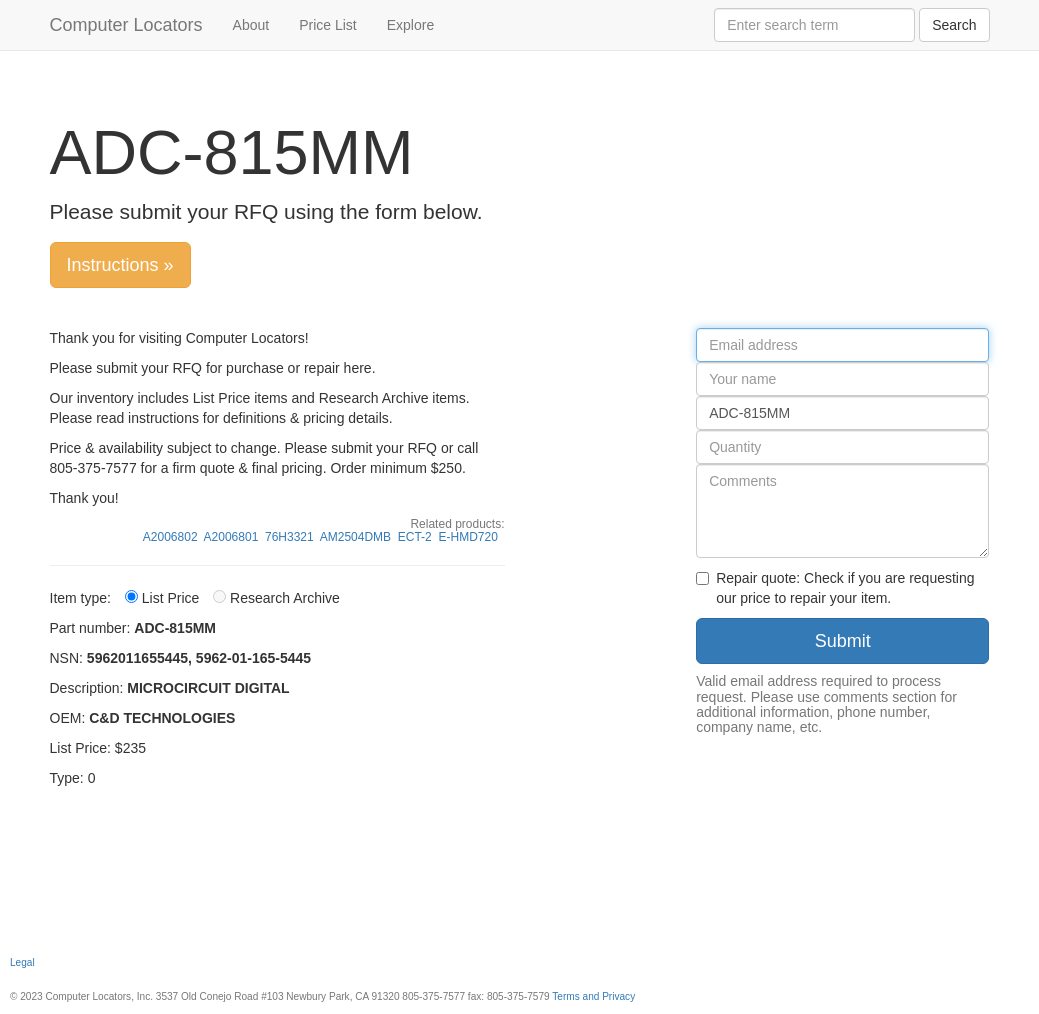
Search (954, 25)
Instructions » (120, 265)
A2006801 (231, 537)
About (251, 25)
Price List (328, 25)
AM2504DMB (355, 537)
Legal (22, 962)
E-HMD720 (467, 537)
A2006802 (170, 537)
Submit (843, 641)
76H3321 (289, 537)
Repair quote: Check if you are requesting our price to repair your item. (835, 588)
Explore (410, 25)
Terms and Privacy (593, 996)
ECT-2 (415, 537)
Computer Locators (126, 25)
